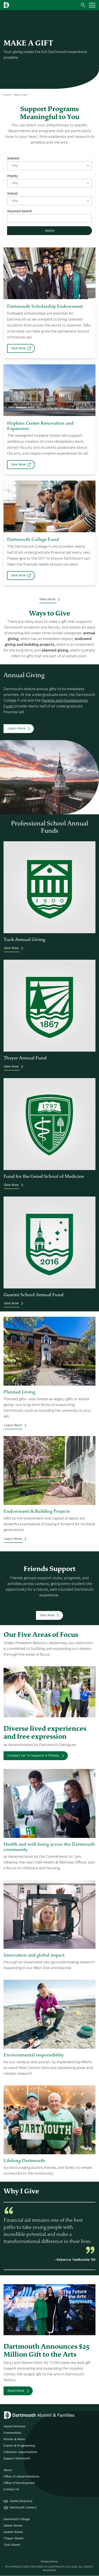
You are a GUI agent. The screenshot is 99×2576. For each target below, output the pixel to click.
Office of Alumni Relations (21, 2476)
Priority (12, 176)
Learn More (16, 728)
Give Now (18, 348)
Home (7, 95)
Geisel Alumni (13, 2525)
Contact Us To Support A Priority (33, 1755)
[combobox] (49, 165)
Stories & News (14, 2439)
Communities (12, 2432)
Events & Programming (19, 2445)
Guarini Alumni (13, 2532)
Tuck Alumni (12, 2544)
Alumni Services (14, 2426)
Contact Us (11, 2489)
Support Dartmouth (17, 2458)
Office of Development (19, 2483)
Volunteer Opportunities (20, 2452)
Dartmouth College (17, 2519)
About (8, 2470)
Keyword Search (19, 211)
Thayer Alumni (13, 2538)
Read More (16, 2391)
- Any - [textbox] (15, 165)
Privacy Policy (49, 2561)
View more (47, 599)
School (12, 194)
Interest (13, 158)
